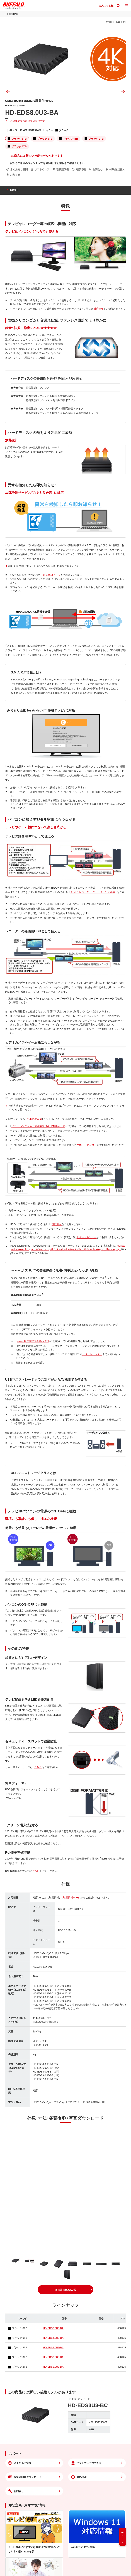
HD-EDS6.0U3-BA (53, 2337)
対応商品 (57, 1224)
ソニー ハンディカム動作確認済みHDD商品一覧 (38, 1126)
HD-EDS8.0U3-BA (53, 2328)
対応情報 (99, 308)
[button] (65, 2289)
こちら (38, 1767)
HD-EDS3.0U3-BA (53, 2357)
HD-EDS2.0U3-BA (53, 2366)
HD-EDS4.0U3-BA (53, 2347)
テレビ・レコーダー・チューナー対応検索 (92, 892)
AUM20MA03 (34, 1119)
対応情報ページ (51, 575)
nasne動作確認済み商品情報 (33, 1341)
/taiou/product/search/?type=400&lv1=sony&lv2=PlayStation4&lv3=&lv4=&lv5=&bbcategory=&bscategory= (67, 1247)
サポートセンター (87, 1144)
